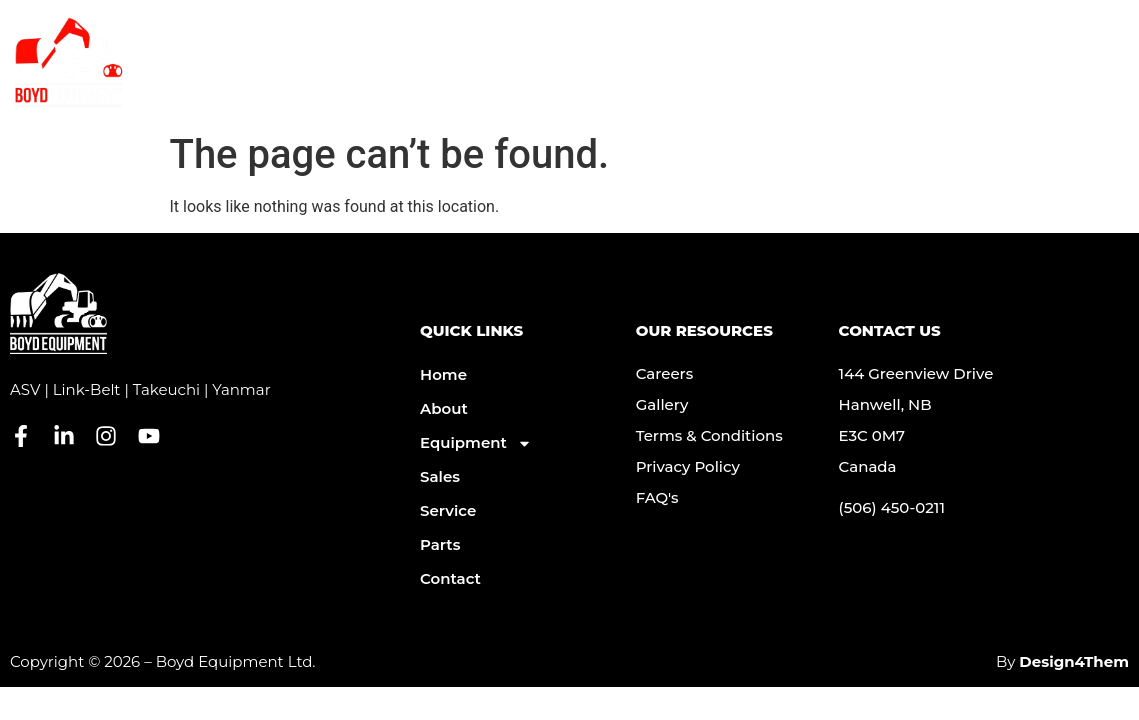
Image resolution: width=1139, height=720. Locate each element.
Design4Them (1074, 661)
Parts (878, 80)
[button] (1108, 80)
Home (443, 374)
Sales (440, 476)
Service (696, 80)
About (462, 80)
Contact (790, 80)
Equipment (577, 80)
